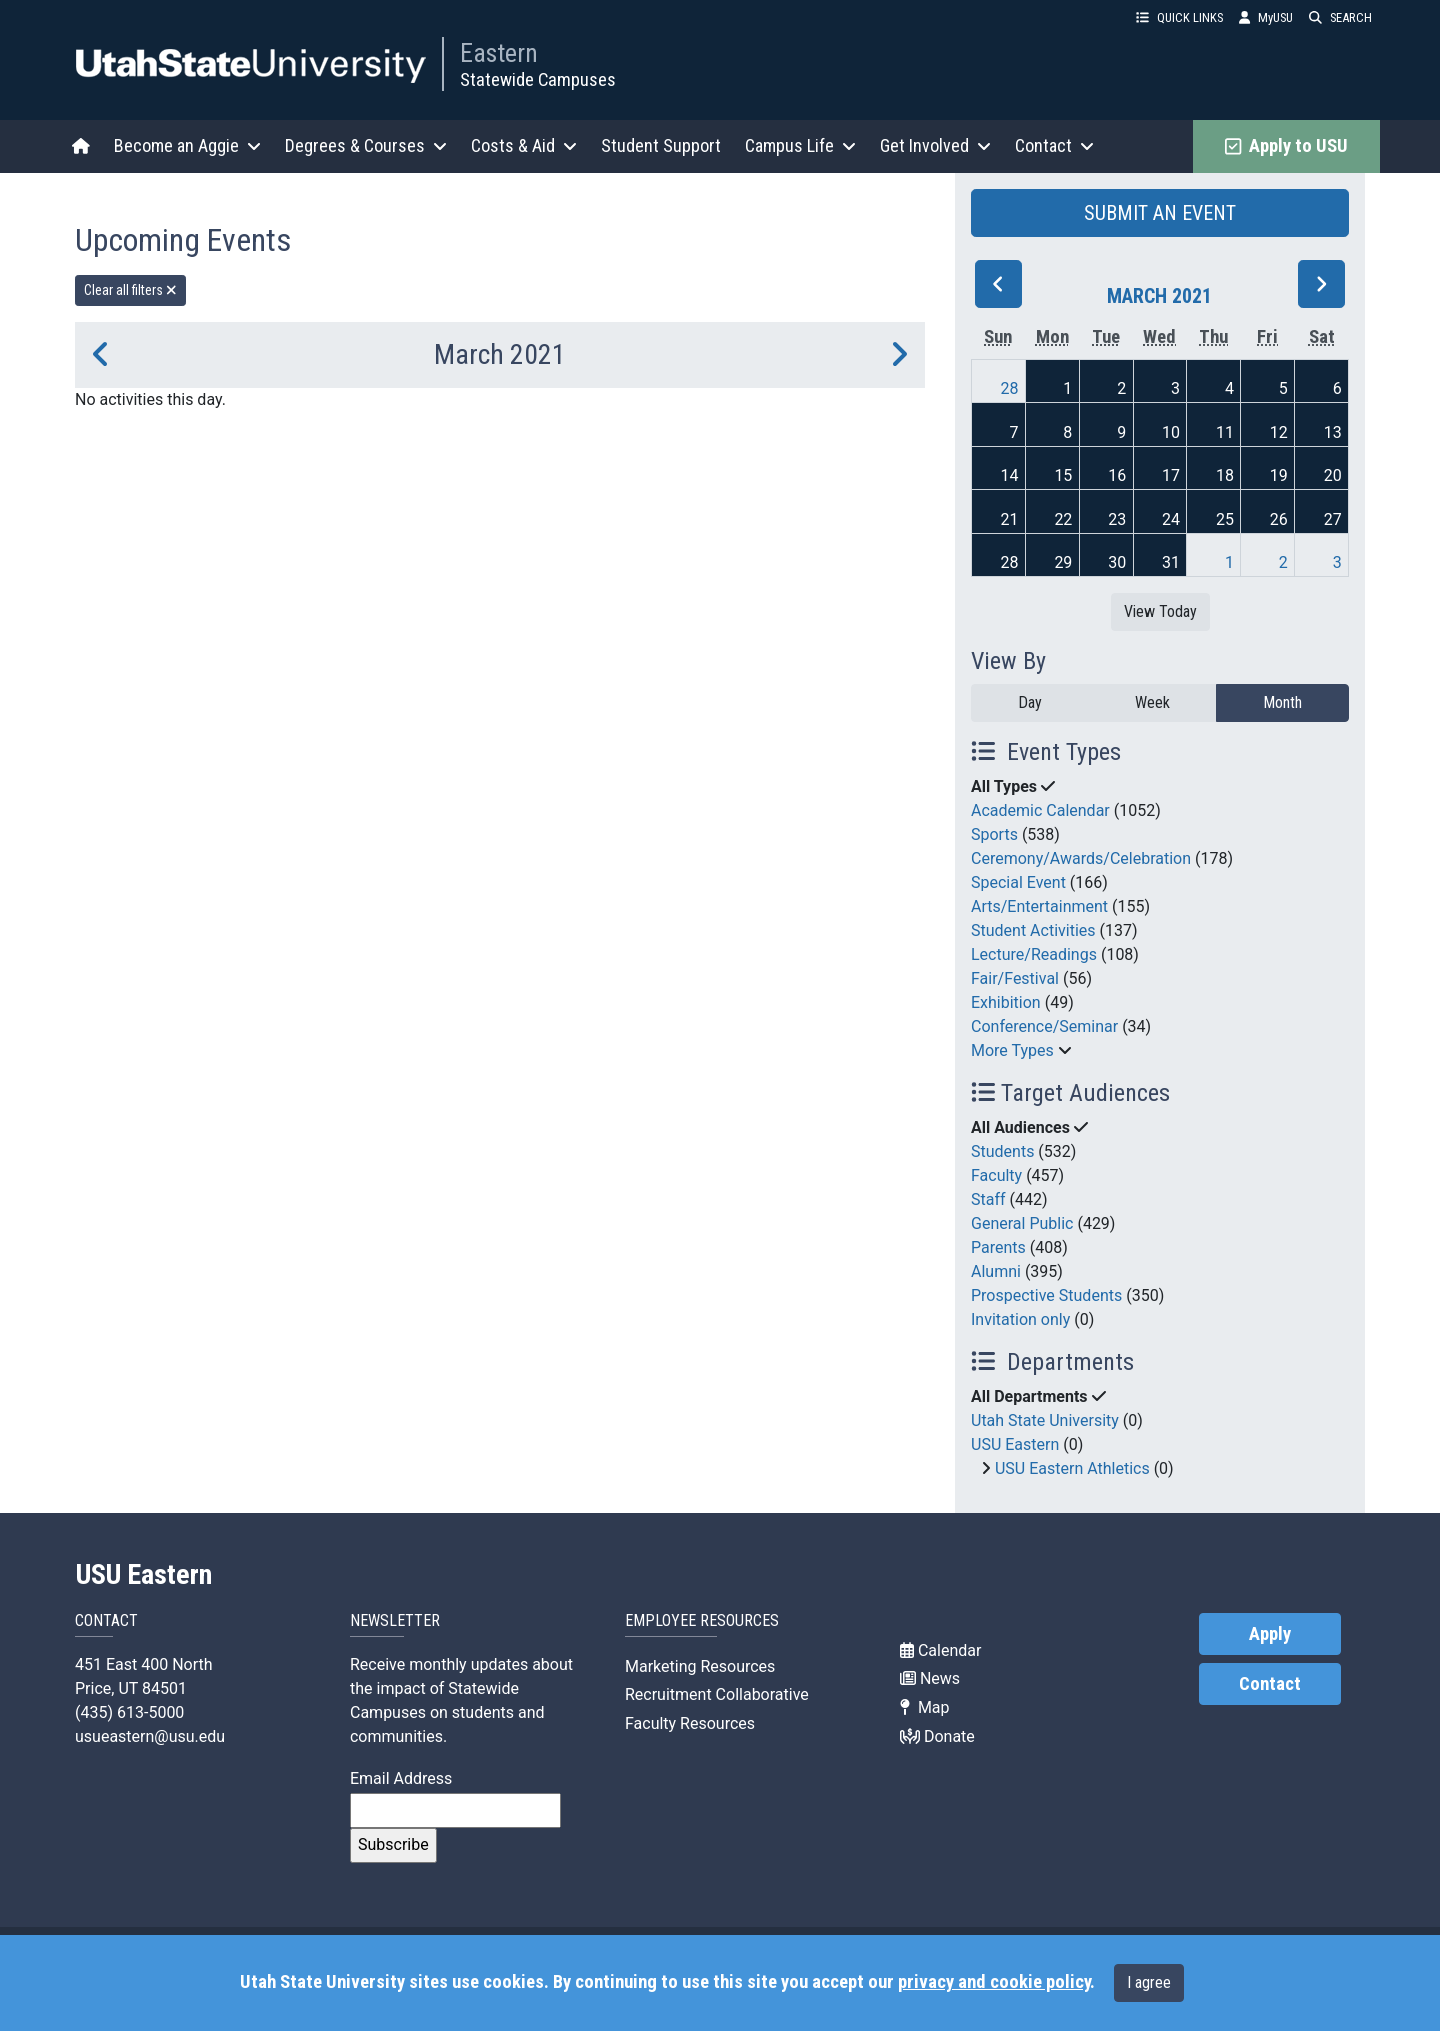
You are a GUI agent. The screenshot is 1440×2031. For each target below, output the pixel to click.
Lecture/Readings (1034, 954)
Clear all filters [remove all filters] (130, 290)
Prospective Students (1046, 1295)
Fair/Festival (1015, 978)
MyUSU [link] (1266, 17)
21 (1010, 519)
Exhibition (1006, 1002)
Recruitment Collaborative (717, 1694)
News (930, 1678)
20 (1333, 475)
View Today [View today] (1160, 611)
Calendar (940, 1650)
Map (925, 1707)
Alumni (996, 1271)
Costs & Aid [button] (524, 145)
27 (1333, 519)
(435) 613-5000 (129, 1712)
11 (1225, 432)
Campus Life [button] (800, 145)
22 (1063, 519)
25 (1225, 519)
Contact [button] (1054, 145)
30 (1117, 562)
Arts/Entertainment (1039, 906)
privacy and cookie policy (994, 1982)
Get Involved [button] (935, 145)
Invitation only (1020, 1319)
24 (1171, 519)
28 (1010, 388)
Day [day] (1030, 702)
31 (1171, 562)
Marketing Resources (700, 1666)
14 (1010, 475)
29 (1063, 562)
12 (1279, 432)
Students (1002, 1151)
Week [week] (1152, 702)
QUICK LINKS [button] (1179, 17)
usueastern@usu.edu (150, 1736)
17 (1171, 475)
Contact (1270, 1684)
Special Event (1018, 882)
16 (1117, 475)
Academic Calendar (1040, 810)
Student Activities (1033, 930)
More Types (1012, 1050)
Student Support (661, 145)
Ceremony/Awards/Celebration (1081, 858)
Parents (998, 1247)
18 (1225, 475)
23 (1117, 519)
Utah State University (1045, 1420)
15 (1063, 475)
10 (1171, 432)
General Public (1022, 1223)
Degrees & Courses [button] (366, 145)
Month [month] (1282, 702)
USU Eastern (1015, 1444)
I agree (1149, 1982)
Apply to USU (1286, 146)
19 (1279, 475)
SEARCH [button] (1340, 17)
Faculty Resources (690, 1723)
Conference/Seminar (1044, 1026)
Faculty (996, 1175)
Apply (1270, 1634)
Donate (937, 1736)
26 (1279, 519)
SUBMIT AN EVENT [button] (1160, 213)
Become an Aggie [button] (187, 145)
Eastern (499, 53)
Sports (994, 834)
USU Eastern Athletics (1072, 1468)
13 (1333, 432)
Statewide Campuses (538, 79)
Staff (988, 1199)
